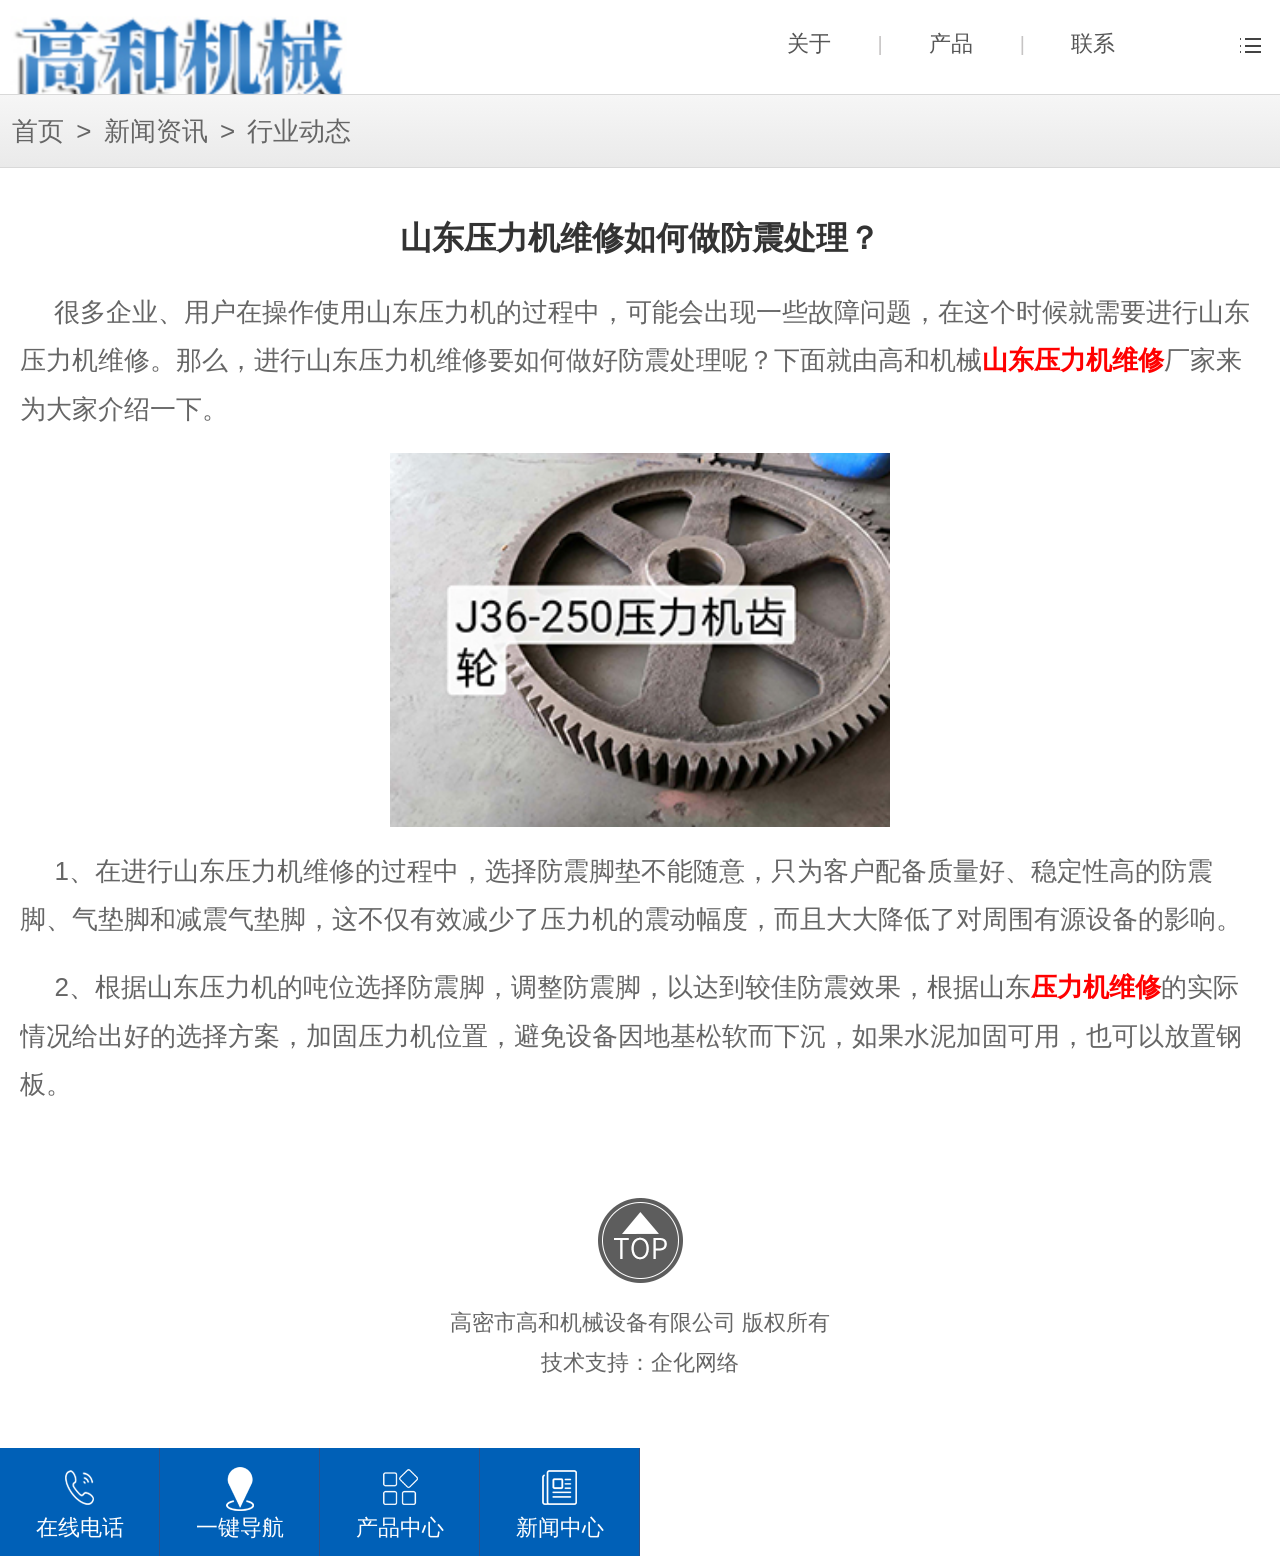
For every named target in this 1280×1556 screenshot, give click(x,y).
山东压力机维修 (1073, 360)
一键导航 (240, 1502)
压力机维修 (1096, 987)
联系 (1093, 43)
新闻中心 (560, 1502)
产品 (951, 43)
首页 (38, 131)
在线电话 (80, 1502)
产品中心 (400, 1502)
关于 (809, 43)
